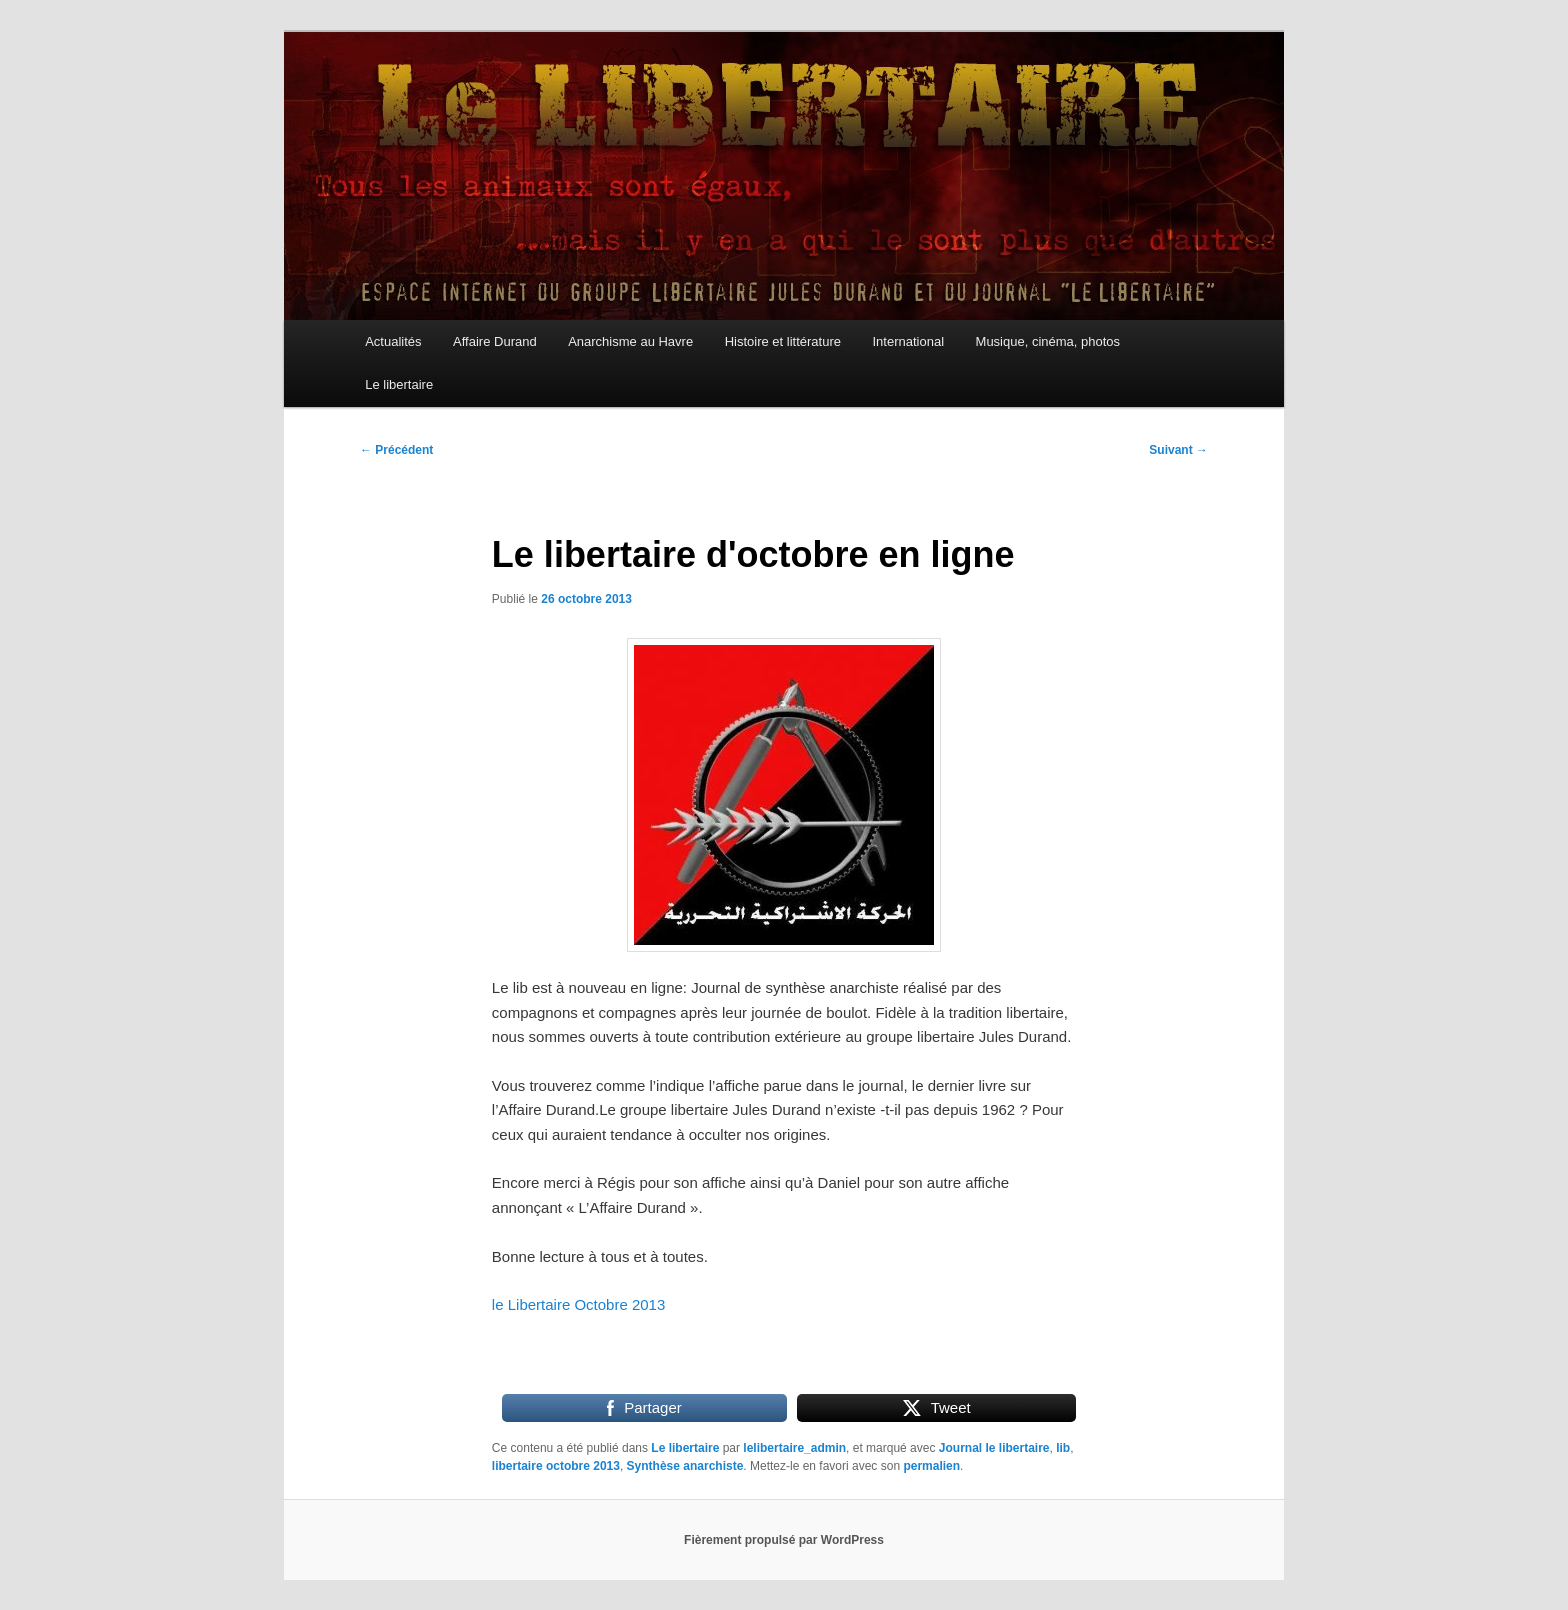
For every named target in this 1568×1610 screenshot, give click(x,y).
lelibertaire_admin (794, 1448)
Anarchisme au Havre (630, 341)
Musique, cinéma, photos (1048, 341)
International (908, 341)
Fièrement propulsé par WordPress (784, 1540)
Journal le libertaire (994, 1448)
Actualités (393, 341)
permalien (931, 1466)
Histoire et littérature (783, 341)
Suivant (1178, 450)
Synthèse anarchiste (685, 1466)
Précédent (396, 450)
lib (1063, 1448)
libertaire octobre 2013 (556, 1466)
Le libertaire (399, 384)
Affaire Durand (495, 341)
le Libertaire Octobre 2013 (578, 1304)
